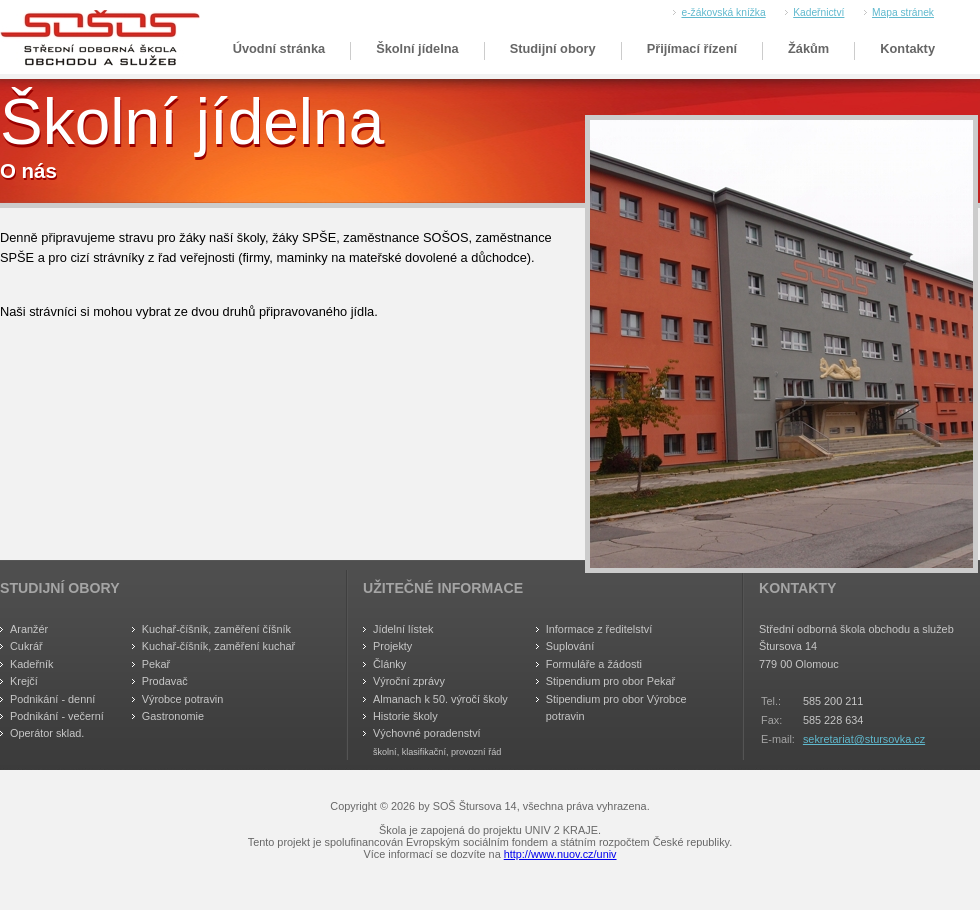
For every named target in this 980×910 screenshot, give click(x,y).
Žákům (808, 48)
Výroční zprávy (409, 681)
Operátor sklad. (47, 733)
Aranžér (29, 629)
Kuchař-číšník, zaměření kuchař (219, 646)
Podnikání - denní (52, 699)
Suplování (570, 646)
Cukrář (26, 646)
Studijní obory (553, 48)
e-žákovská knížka (723, 12)
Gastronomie (173, 716)
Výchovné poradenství (427, 733)
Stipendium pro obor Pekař (610, 681)
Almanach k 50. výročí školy (440, 699)
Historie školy (405, 716)
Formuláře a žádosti (594, 664)
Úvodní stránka (279, 48)
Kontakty (907, 48)
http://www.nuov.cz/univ (560, 854)
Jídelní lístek (403, 629)
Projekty (392, 646)
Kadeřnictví (818, 12)
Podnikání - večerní (57, 716)
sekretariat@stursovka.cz (864, 739)
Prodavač (165, 681)
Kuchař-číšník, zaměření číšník (216, 629)
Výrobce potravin (183, 699)
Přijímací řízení (692, 48)
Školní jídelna (417, 48)
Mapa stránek (903, 12)
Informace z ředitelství (599, 629)
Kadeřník (32, 664)
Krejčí (24, 681)
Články (389, 664)
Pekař (156, 664)
